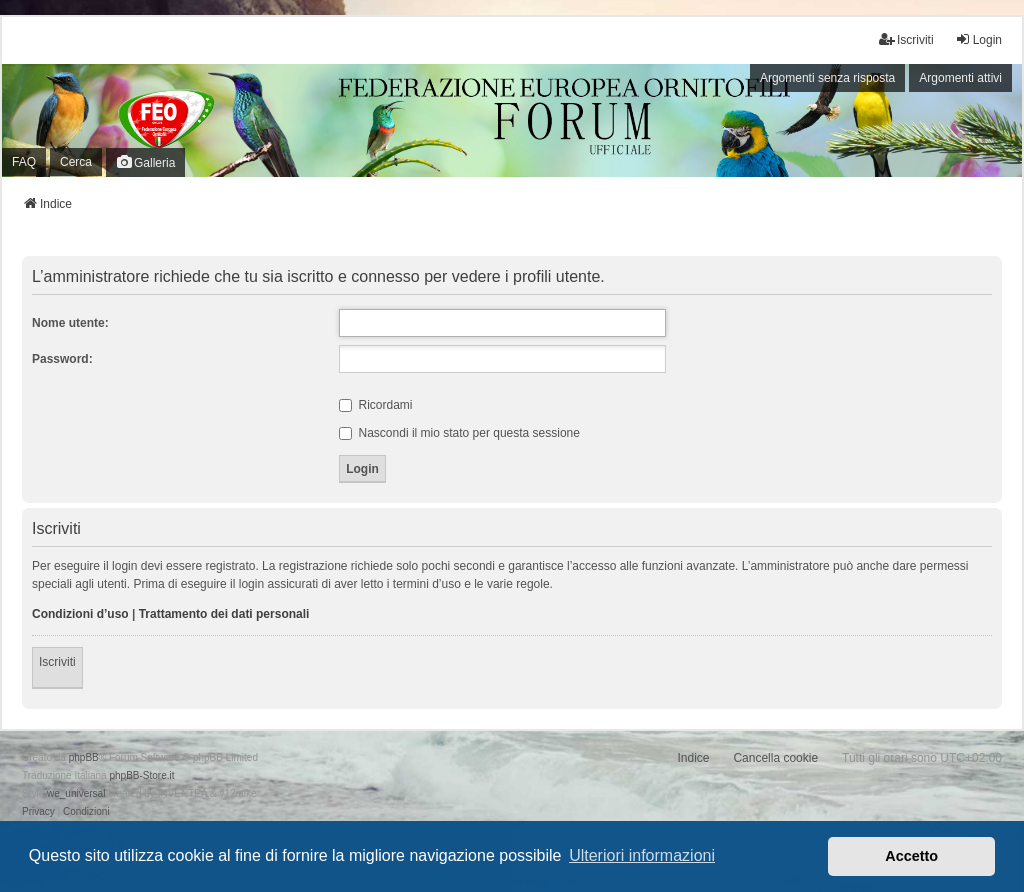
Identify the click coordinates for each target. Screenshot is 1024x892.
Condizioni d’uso (80, 614)
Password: (62, 359)
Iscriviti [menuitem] (906, 39)
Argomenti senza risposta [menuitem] (827, 78)
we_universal (76, 793)
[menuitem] (38, 812)
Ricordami (375, 405)
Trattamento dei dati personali (224, 614)
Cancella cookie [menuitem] (775, 758)
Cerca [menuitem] (76, 162)
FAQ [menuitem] (24, 162)
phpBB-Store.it (141, 775)
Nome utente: (70, 323)
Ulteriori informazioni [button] (642, 855)
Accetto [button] (911, 856)
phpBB (84, 757)
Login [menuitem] (978, 39)
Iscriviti (57, 662)
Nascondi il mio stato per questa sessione (459, 433)
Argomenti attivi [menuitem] (960, 78)
